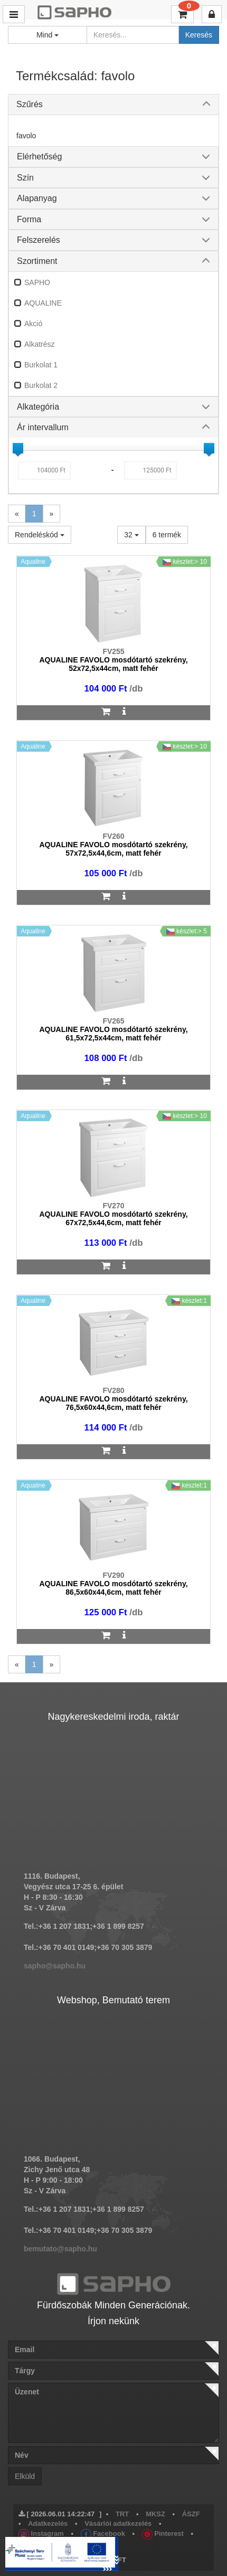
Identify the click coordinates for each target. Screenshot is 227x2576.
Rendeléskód (39, 535)
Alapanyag (37, 198)
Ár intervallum (43, 427)
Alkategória (38, 406)
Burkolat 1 (41, 365)
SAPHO (37, 282)
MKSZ (155, 2514)
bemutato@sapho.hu (60, 2248)
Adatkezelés (48, 2523)
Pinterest (163, 2533)
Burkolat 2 (41, 385)
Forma (29, 219)
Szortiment (37, 261)
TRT (122, 2514)
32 (131, 535)
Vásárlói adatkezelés (118, 2523)
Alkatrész (39, 344)
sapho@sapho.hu (55, 1966)
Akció (33, 323)
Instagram (41, 2533)
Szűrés (29, 104)
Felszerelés (38, 239)
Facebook (103, 2533)
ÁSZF (191, 2514)
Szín (25, 177)
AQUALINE (43, 303)
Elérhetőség (39, 156)
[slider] (18, 448)
